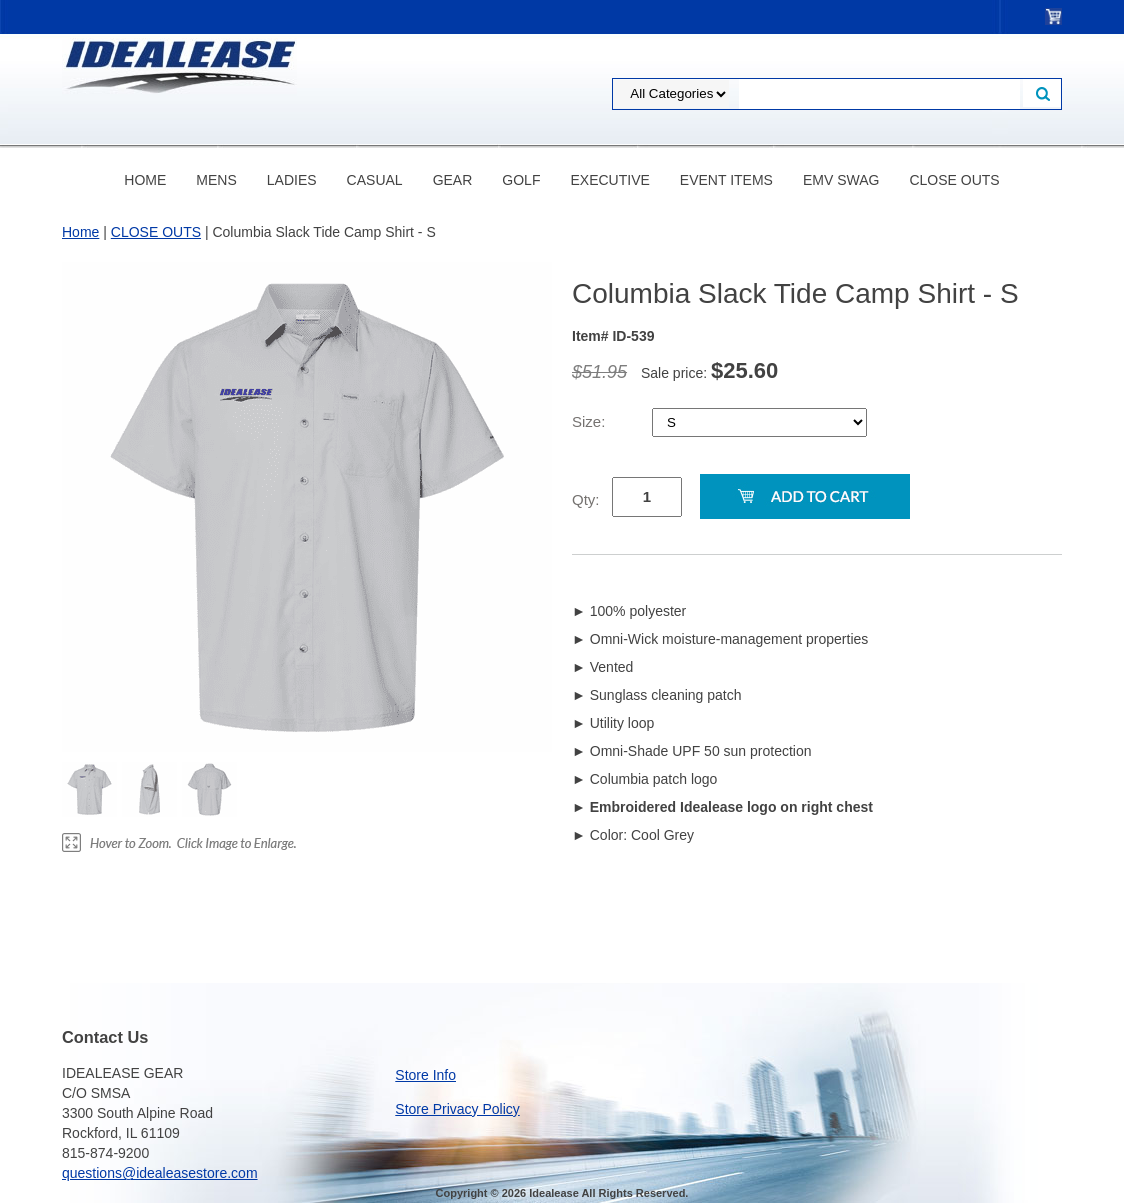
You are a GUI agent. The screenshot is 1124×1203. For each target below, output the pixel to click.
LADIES (292, 180)
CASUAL (375, 180)
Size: (591, 421)
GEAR (453, 180)
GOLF (521, 180)
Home (145, 180)
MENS (216, 180)
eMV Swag (841, 180)
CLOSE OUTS (954, 180)
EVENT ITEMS (726, 180)
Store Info (425, 1075)
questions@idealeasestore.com (160, 1173)
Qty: (586, 499)
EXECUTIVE (609, 180)
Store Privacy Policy (457, 1109)
